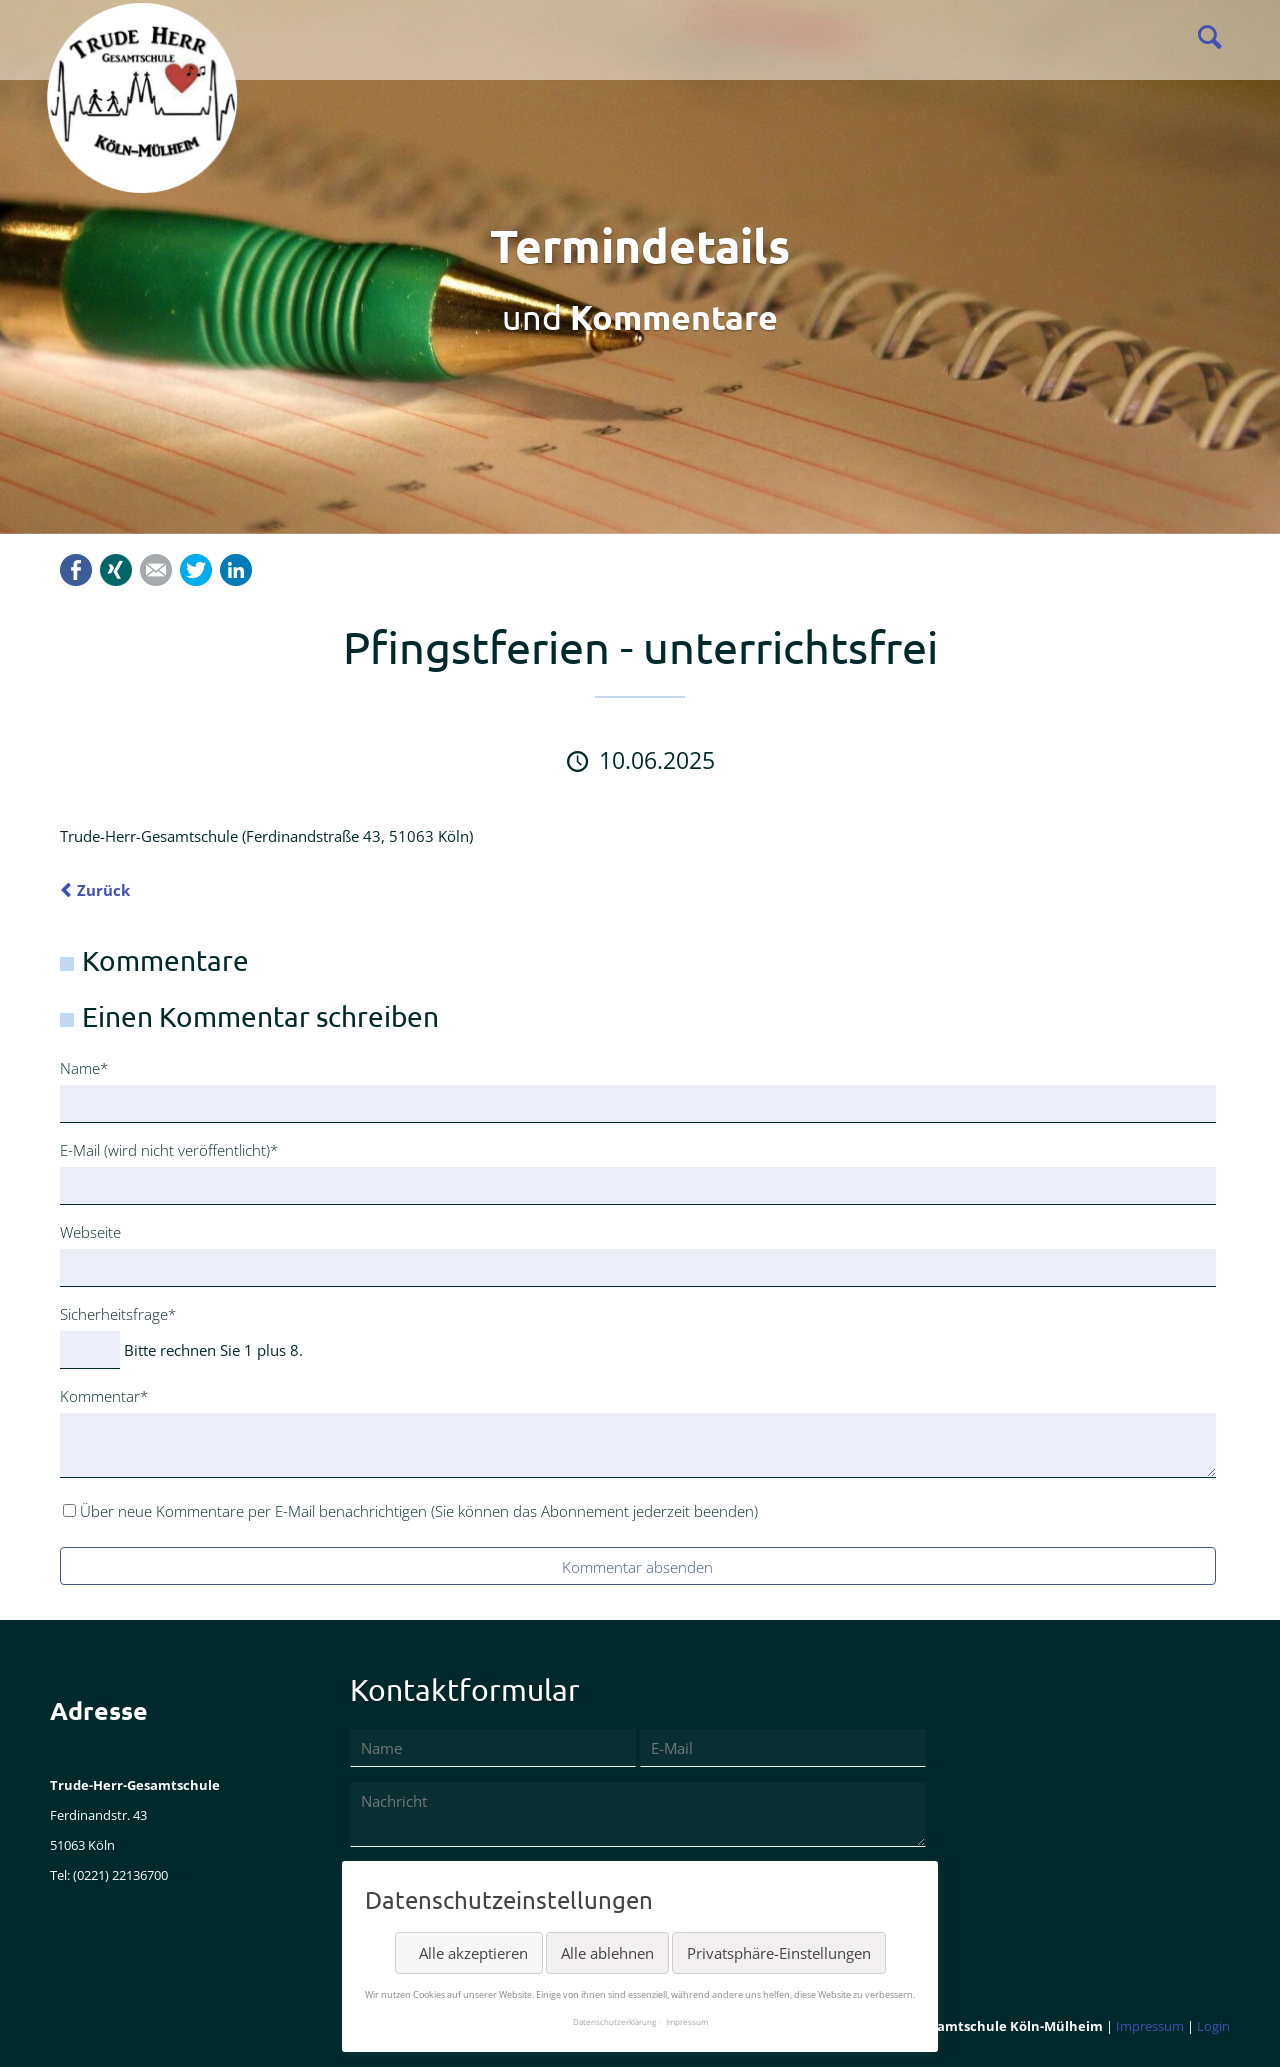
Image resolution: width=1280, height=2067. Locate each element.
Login (1213, 2026)
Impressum (1150, 2026)
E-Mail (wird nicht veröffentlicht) (169, 1149)
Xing (116, 570)
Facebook (76, 570)
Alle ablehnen (607, 1953)
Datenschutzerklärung (614, 2021)
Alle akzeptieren (473, 1953)
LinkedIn (236, 570)
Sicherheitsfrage (118, 1313)
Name (92, 1067)
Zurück (103, 890)
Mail (156, 570)
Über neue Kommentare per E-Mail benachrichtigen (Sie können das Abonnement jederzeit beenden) (419, 1511)
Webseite (90, 1232)
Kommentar (104, 1395)
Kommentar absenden (637, 1567)
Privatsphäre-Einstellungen (779, 1953)
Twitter (196, 570)
